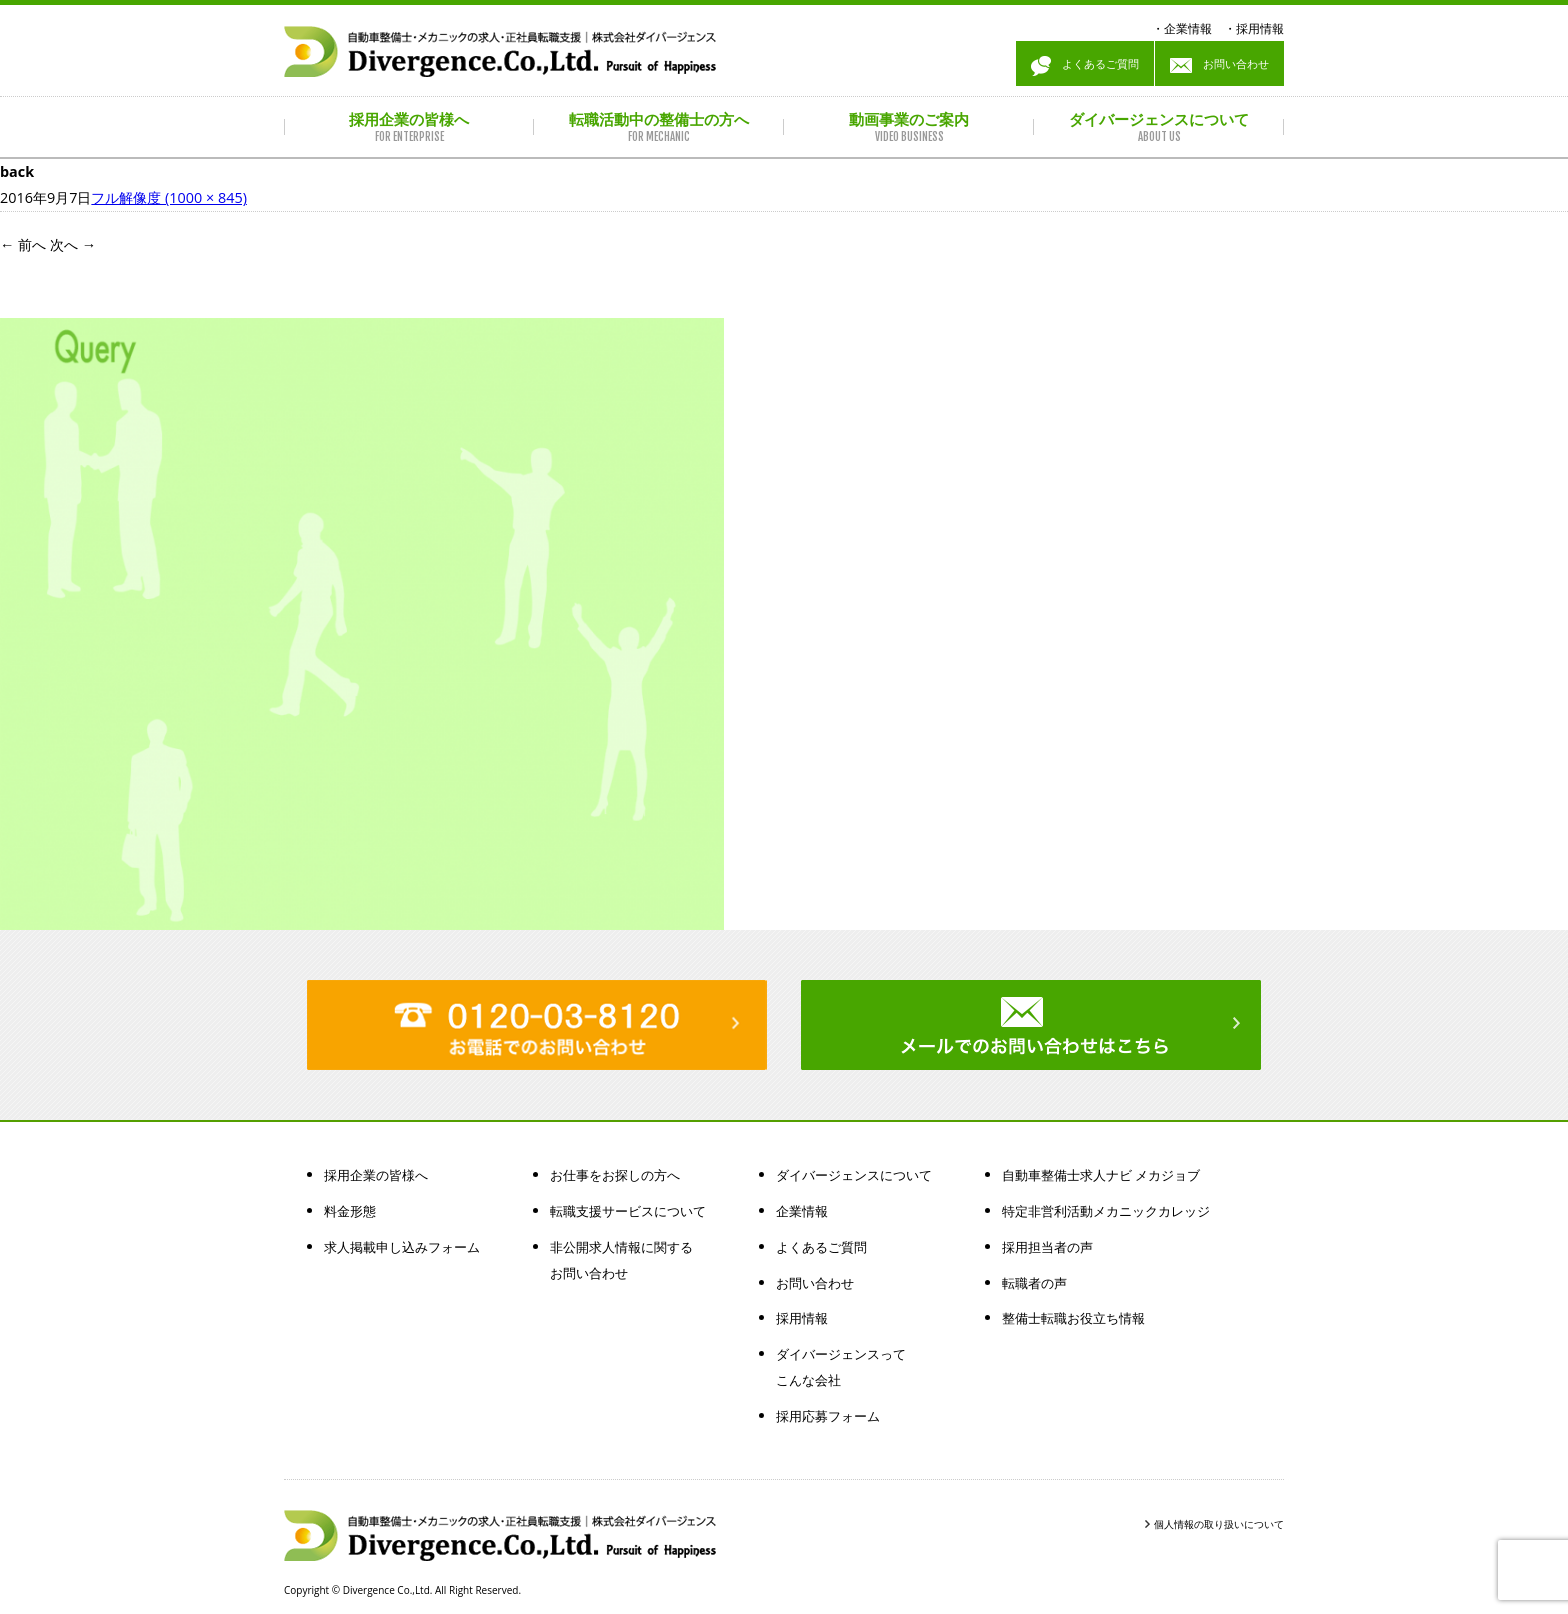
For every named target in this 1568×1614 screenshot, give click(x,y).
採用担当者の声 (1047, 1247)
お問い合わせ (1219, 66)
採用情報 (1260, 28)
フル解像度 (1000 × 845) (169, 197)
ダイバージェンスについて (854, 1175)
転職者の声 (1034, 1283)
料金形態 (350, 1211)
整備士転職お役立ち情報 (1073, 1318)
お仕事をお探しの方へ (615, 1175)
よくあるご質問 (1085, 66)
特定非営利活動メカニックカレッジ (1106, 1211)
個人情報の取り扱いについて (1219, 1524)
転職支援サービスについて (628, 1211)
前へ (23, 244)
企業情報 (1188, 28)
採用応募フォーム (828, 1416)
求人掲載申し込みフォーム (402, 1247)
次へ (73, 244)
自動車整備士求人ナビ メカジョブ (1101, 1175)
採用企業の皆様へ (376, 1175)
